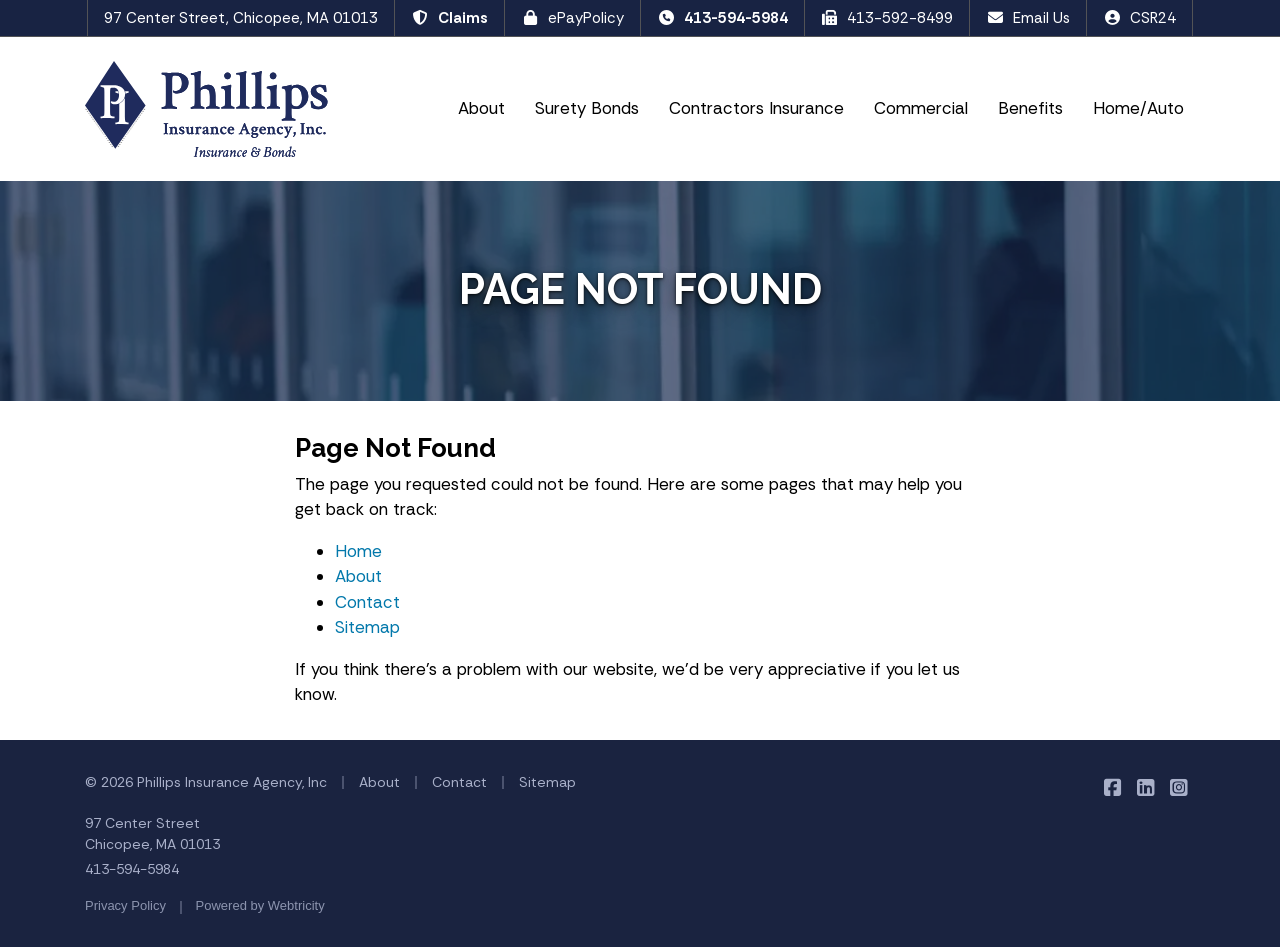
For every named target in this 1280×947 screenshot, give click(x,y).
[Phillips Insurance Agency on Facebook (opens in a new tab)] (1112, 787)
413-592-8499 (887, 18)
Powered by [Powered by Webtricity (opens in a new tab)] (260, 905)
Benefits (1030, 108)
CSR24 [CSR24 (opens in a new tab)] (1139, 18)
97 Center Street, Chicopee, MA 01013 (241, 18)
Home (358, 551)
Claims (449, 18)
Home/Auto (1138, 108)
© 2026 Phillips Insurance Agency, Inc (206, 782)
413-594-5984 (722, 18)
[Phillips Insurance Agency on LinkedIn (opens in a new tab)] (1145, 787)
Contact (367, 602)
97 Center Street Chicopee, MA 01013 (152, 833)
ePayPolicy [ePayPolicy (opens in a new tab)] (572, 18)
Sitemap (367, 627)
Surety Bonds (587, 108)
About (481, 108)
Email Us (1028, 18)
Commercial (921, 108)
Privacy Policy (125, 905)
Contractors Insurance (756, 108)
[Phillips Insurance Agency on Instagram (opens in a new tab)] (1178, 787)
